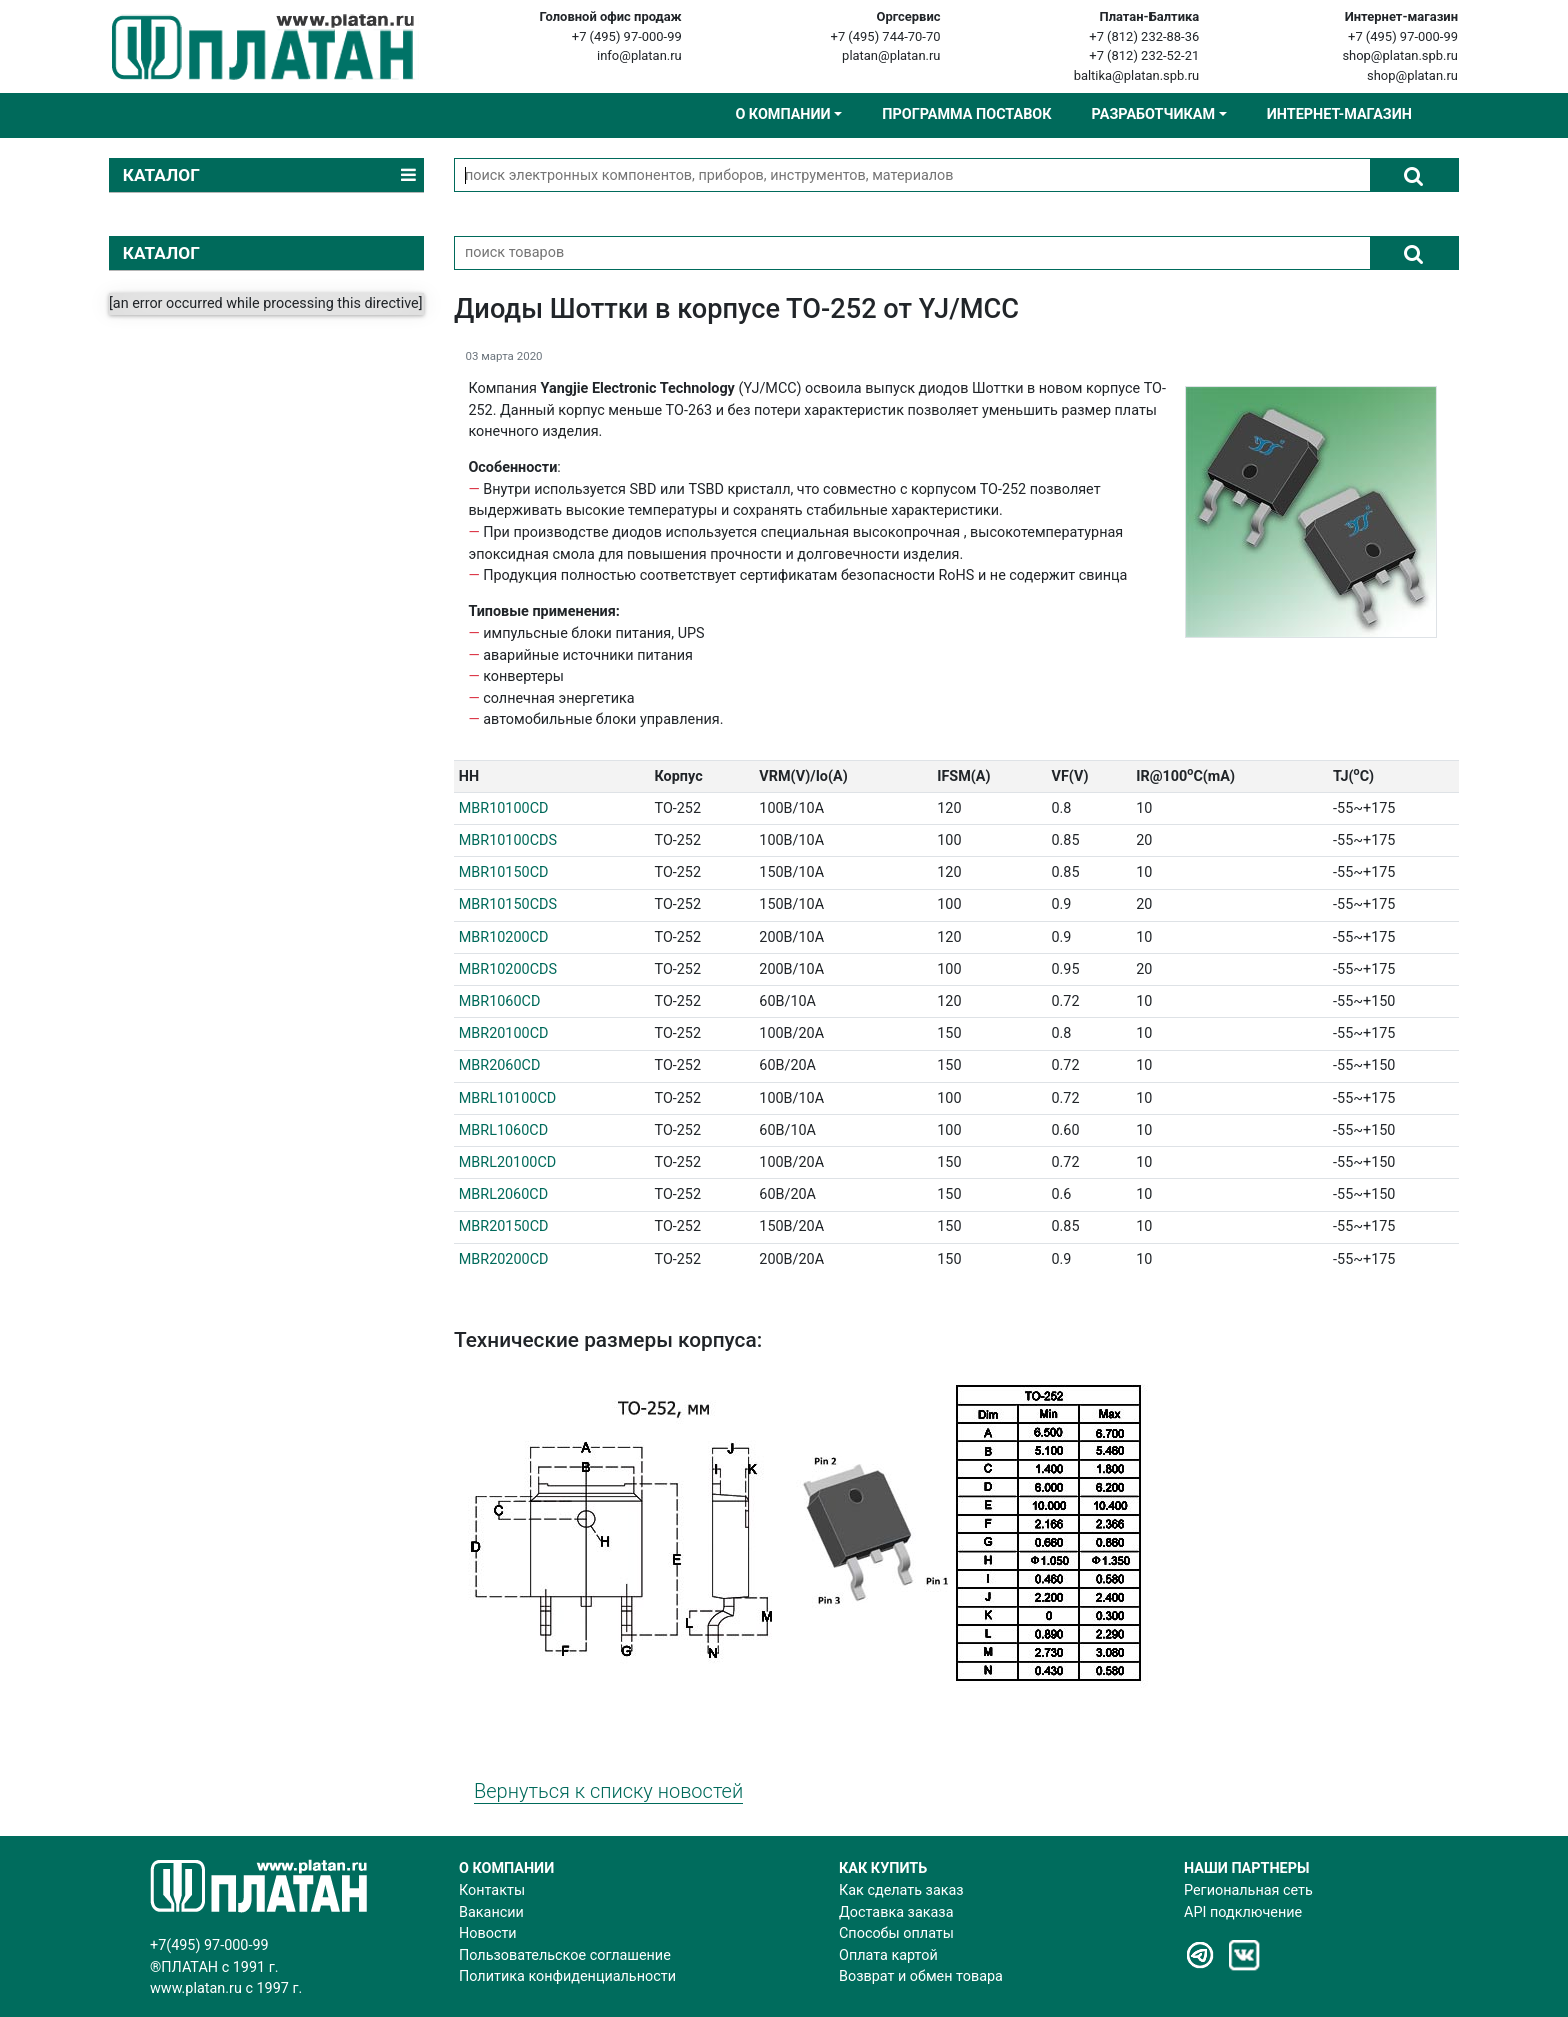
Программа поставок (966, 114)
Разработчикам (1153, 114)
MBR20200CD (504, 1259)
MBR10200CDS (508, 969)
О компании (782, 114)
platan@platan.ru (891, 55)
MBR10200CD (504, 937)
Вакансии (491, 1912)
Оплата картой (888, 1955)
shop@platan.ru (1412, 75)
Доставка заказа (896, 1912)
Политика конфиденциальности (567, 1976)
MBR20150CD (504, 1226)
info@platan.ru (639, 55)
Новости (488, 1933)
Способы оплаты (896, 1933)
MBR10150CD (504, 872)
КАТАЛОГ (161, 253)
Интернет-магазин (1339, 114)
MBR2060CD (500, 1065)
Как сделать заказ (901, 1890)
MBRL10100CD (507, 1098)
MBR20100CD (504, 1033)
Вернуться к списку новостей (608, 1791)
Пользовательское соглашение (565, 1955)
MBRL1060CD (503, 1130)
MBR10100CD (504, 808)
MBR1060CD (500, 1001)
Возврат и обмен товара (921, 1976)
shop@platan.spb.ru (1400, 55)
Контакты (492, 1890)
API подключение (1243, 1912)
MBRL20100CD (507, 1162)
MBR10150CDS (508, 904)
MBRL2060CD (503, 1194)
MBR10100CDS (508, 840)
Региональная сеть (1248, 1890)
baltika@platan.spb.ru (1137, 75)
